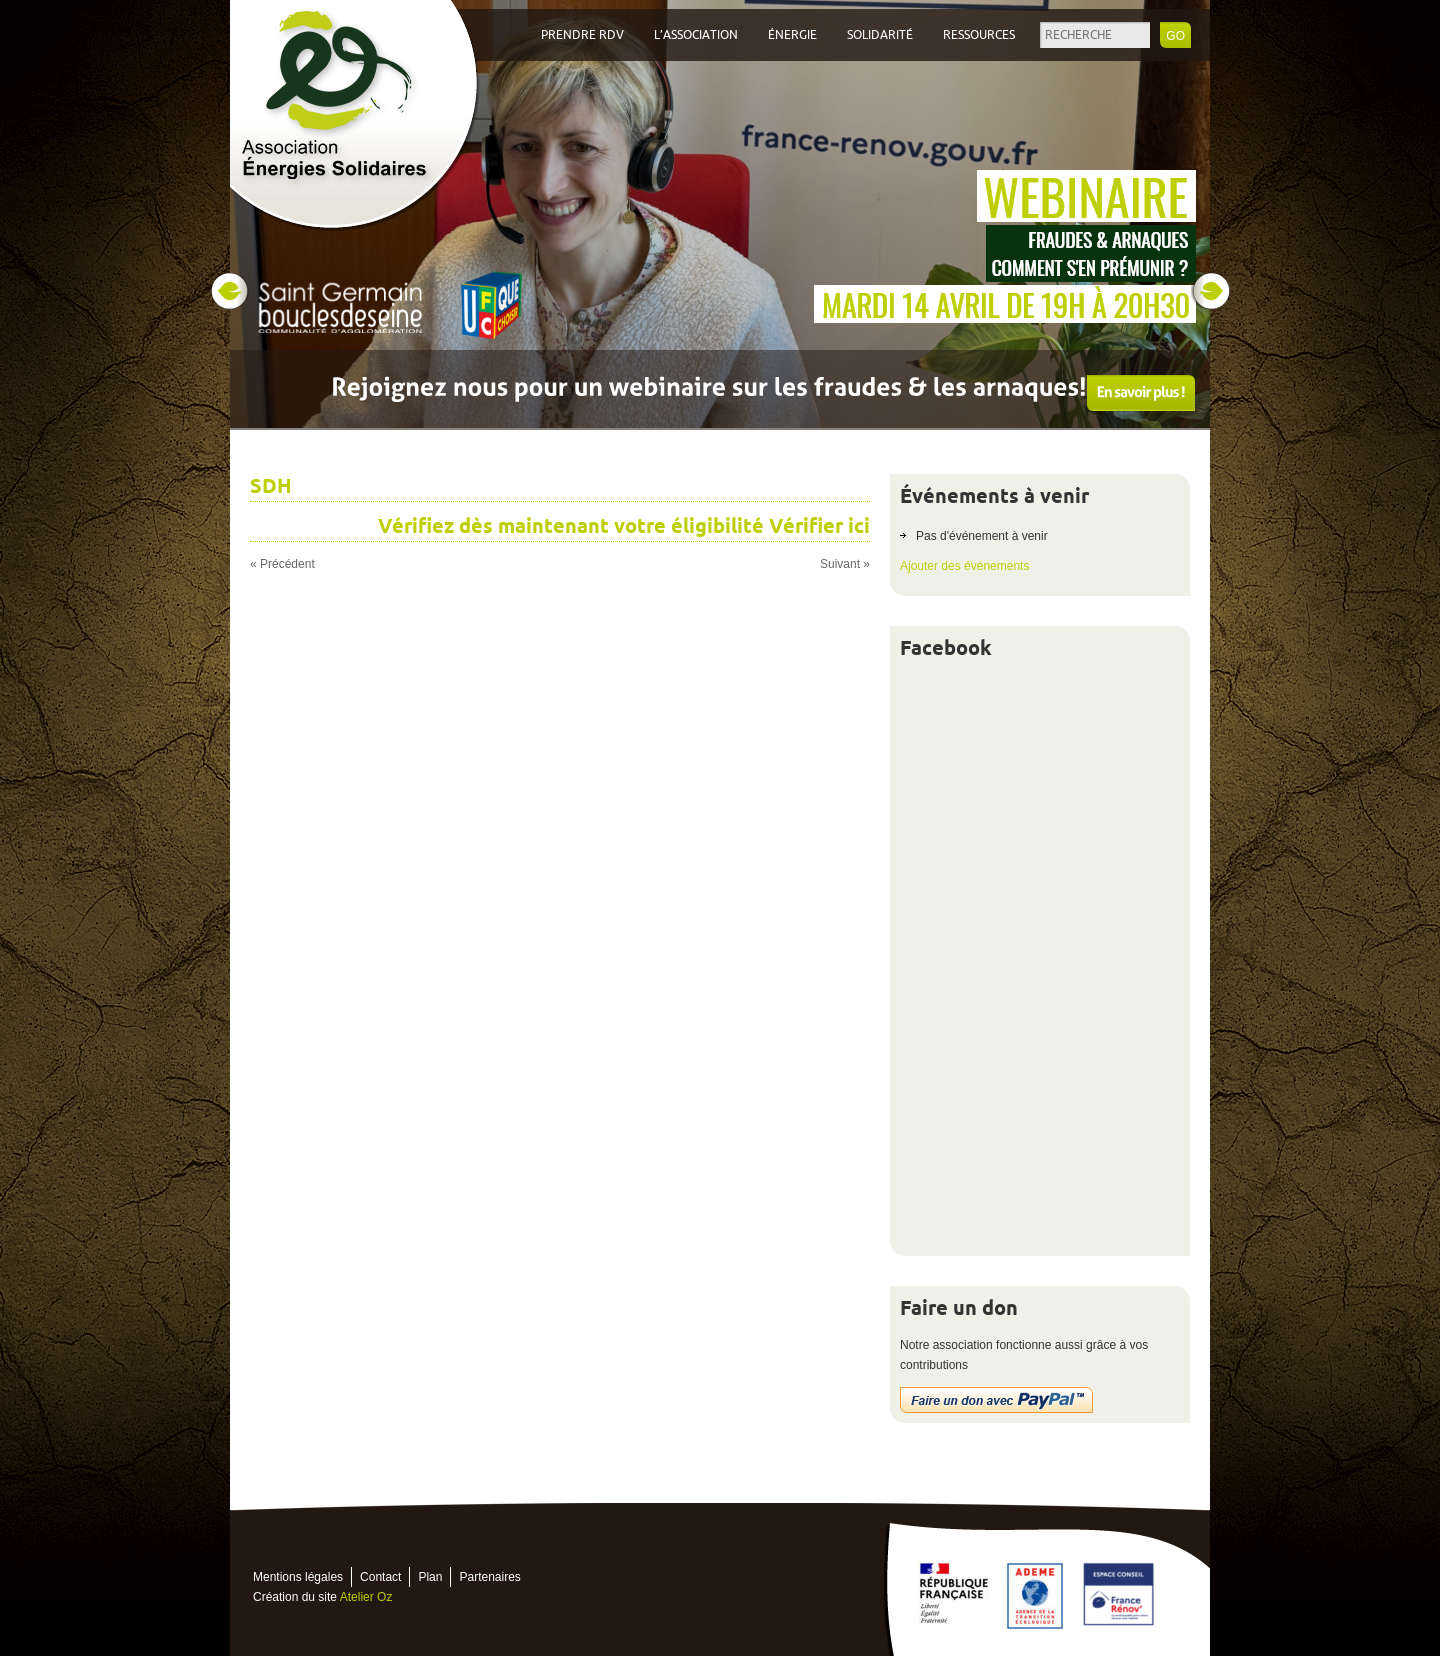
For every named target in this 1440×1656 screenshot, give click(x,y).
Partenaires (489, 1577)
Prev (229, 291)
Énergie (792, 35)
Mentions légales (298, 1577)
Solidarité (880, 35)
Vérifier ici (819, 526)
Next (1211, 291)
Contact (380, 1577)
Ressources (979, 35)
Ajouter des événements (964, 566)
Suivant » (845, 564)
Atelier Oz (366, 1597)
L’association (696, 35)
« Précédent (282, 564)
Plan (430, 1577)
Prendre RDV (582, 35)
